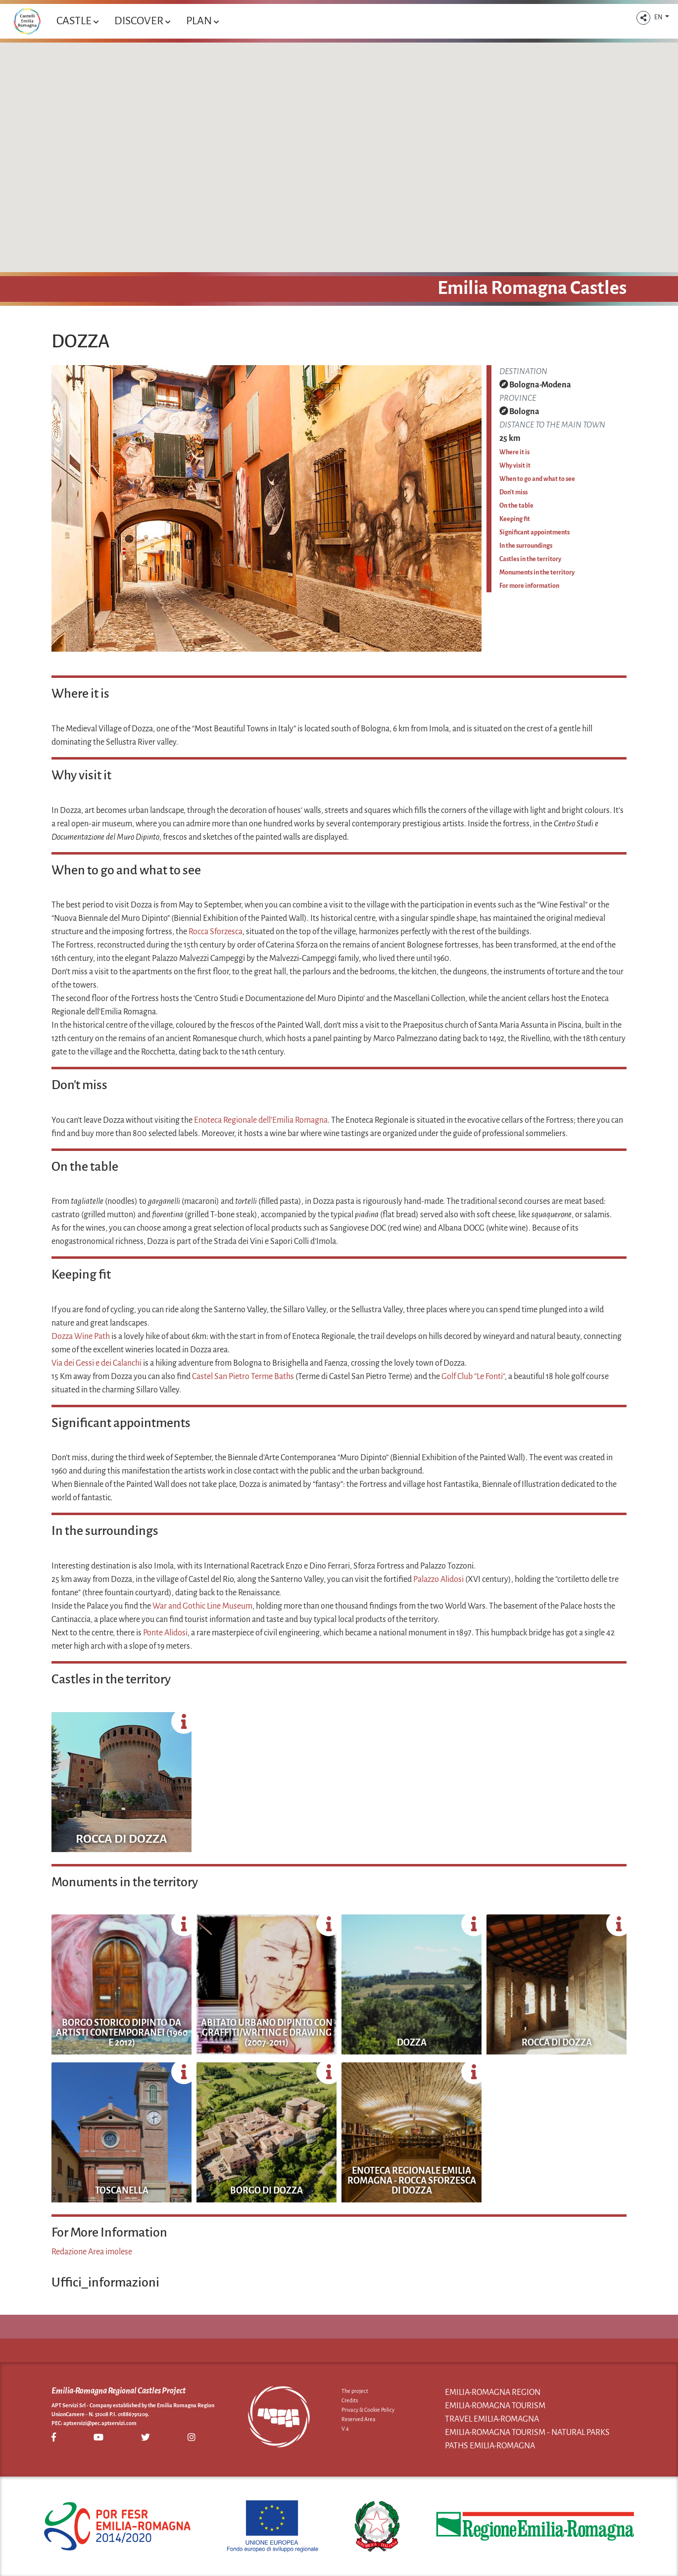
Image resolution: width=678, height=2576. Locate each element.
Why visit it (515, 465)
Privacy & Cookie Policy (367, 2410)
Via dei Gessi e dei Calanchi (96, 1363)
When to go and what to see (537, 479)
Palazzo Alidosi (438, 1579)
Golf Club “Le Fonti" (473, 1376)
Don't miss (513, 492)
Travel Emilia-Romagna (492, 2419)
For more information (529, 585)
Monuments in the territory (537, 572)
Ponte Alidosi (165, 1632)
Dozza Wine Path (80, 1336)
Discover (142, 21)
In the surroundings (525, 545)
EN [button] (659, 17)
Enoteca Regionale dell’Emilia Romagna (261, 1120)
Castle (77, 21)
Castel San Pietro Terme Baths (243, 1376)
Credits (349, 2400)
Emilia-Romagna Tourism (495, 2405)
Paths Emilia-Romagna (490, 2445)
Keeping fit (514, 519)
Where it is (514, 452)
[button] (643, 18)
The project (354, 2391)
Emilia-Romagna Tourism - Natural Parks (527, 2432)
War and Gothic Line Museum (202, 1606)
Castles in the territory (530, 559)
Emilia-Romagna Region (492, 2392)
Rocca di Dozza (121, 1838)
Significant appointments (534, 532)
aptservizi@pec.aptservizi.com (100, 2423)
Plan (202, 21)
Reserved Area (358, 2419)
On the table (516, 505)
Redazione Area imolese (91, 2251)
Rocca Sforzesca (215, 931)
